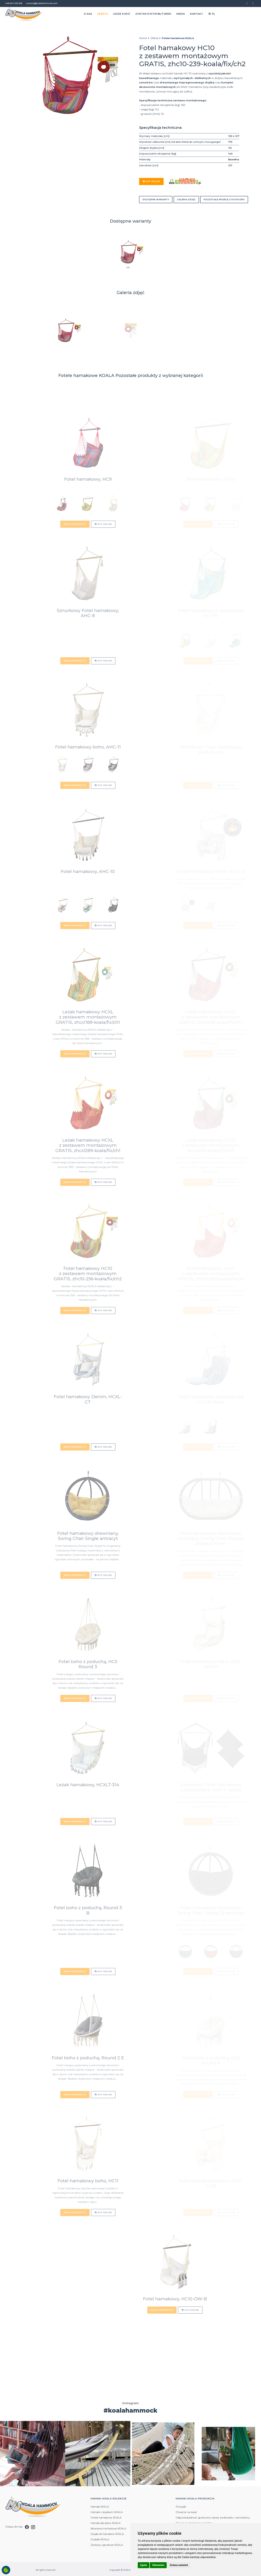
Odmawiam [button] (158, 2565)
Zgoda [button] (143, 2565)
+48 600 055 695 (13, 3)
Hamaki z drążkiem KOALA (107, 2512)
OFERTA (102, 13)
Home (143, 38)
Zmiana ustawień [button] (179, 2565)
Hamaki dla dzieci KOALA (106, 2523)
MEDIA (180, 13)
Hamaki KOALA (100, 2506)
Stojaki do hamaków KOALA (107, 2534)
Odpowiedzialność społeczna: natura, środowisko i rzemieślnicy (213, 2517)
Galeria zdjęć (186, 199)
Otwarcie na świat (186, 2512)
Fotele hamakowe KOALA (178, 38)
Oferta (154, 38)
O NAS (88, 13)
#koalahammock (130, 2437)
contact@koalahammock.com (42, 3)
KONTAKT (196, 13)
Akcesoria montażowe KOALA (108, 2528)
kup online (151, 181)
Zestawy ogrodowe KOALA (107, 2544)
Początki (181, 2506)
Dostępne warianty (156, 199)
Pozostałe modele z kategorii (224, 199)
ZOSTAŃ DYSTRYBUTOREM (153, 13)
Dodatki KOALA (100, 2539)
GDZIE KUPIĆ (121, 13)
